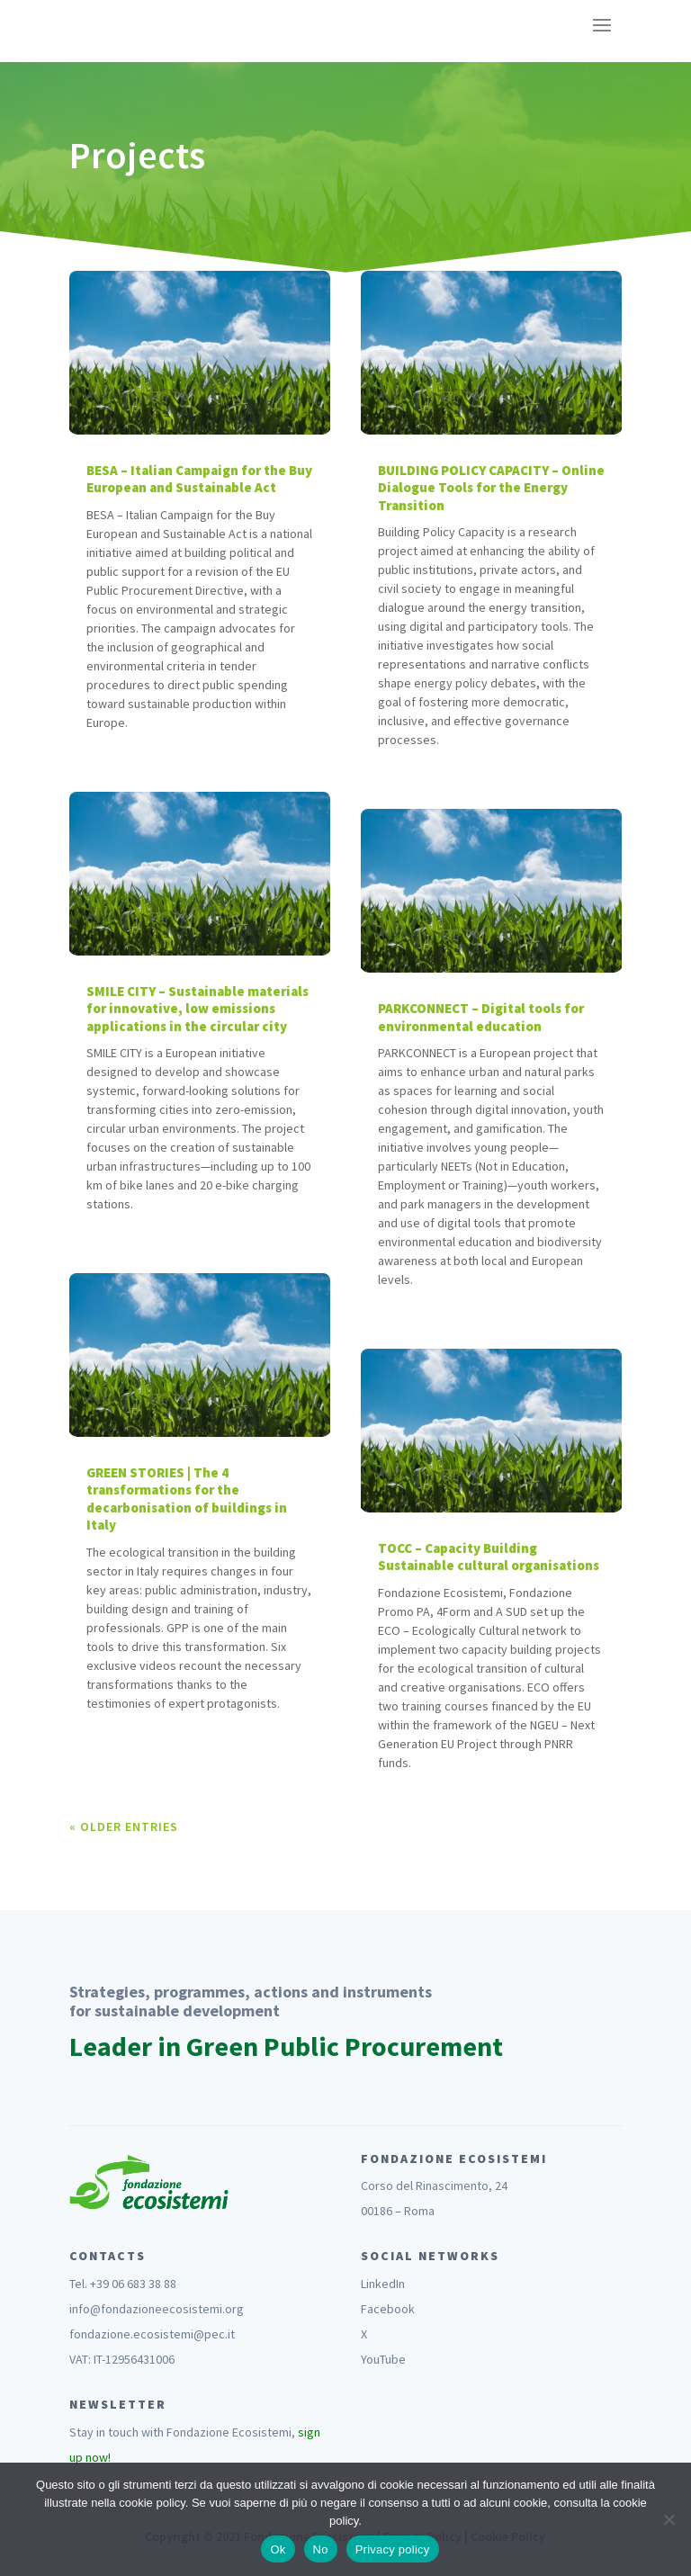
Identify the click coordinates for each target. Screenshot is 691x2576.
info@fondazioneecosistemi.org (156, 2309)
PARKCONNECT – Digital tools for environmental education (481, 1017)
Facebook (388, 2309)
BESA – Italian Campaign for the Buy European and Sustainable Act (199, 479)
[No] (669, 2519)
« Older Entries (123, 1826)
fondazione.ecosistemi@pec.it (152, 2334)
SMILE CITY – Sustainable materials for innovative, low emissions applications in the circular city (197, 1009)
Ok (277, 2549)
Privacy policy (392, 2549)
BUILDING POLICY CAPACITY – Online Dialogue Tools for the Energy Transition (491, 488)
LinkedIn (383, 2283)
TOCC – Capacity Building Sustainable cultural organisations (488, 1557)
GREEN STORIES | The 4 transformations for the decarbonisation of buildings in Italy (186, 1499)
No (320, 2549)
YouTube (383, 2359)
